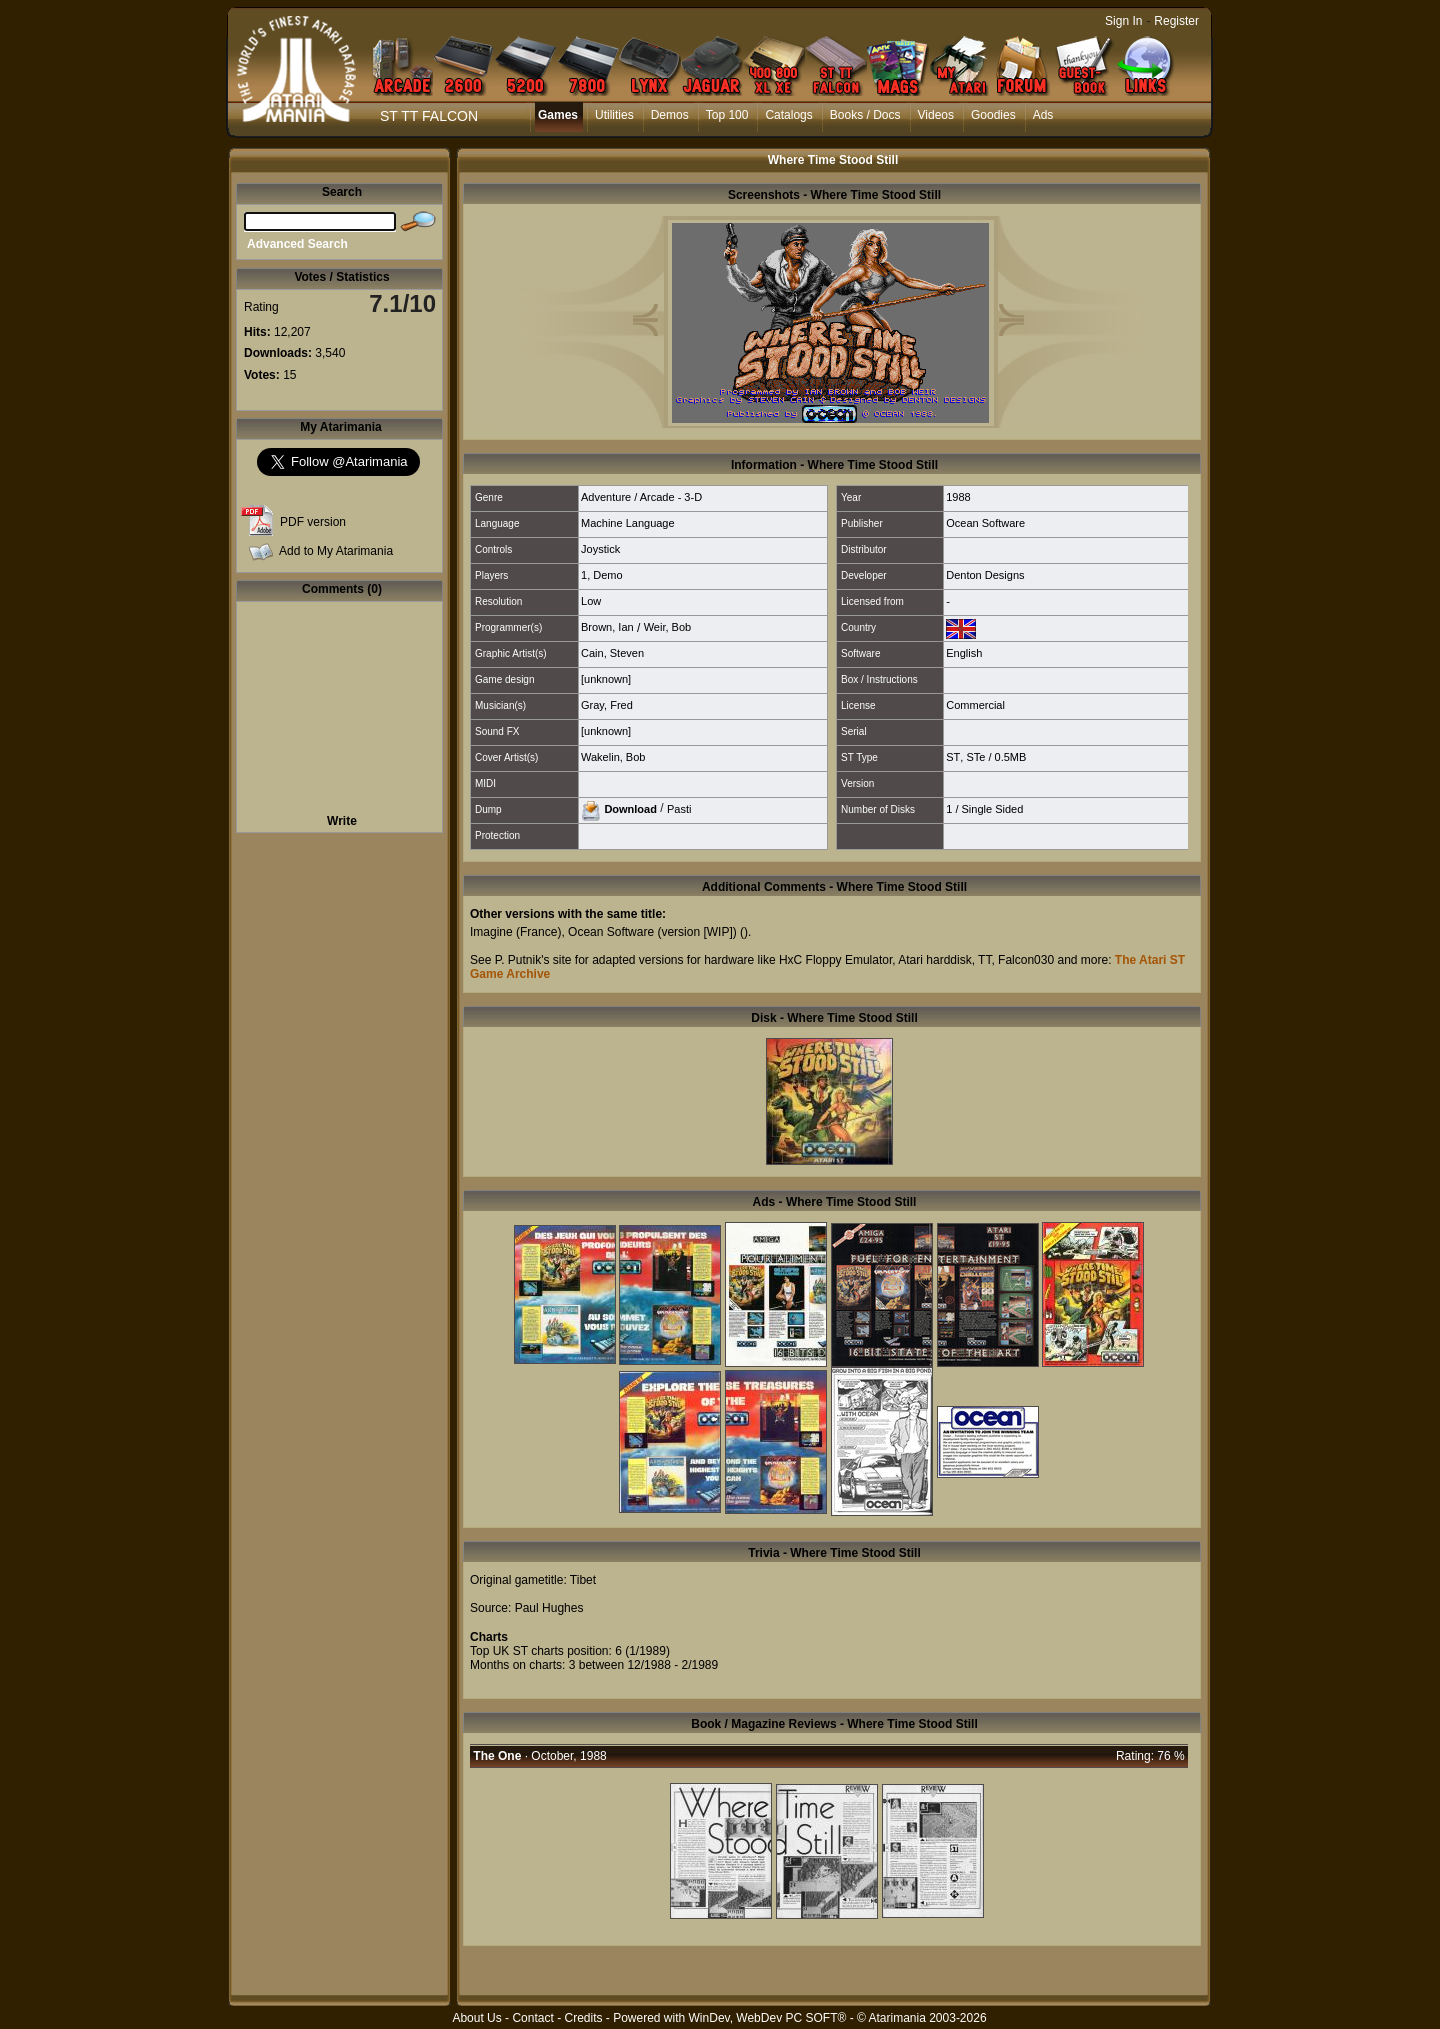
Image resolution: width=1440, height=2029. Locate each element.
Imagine (491, 932)
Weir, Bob (668, 627)
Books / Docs (865, 115)
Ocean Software (985, 523)
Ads (1043, 115)
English (964, 653)
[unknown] (606, 679)
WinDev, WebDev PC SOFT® (768, 2018)
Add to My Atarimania (336, 551)
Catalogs (788, 115)
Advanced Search (297, 244)
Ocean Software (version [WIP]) (652, 932)
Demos (670, 115)
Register (1176, 21)
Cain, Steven (612, 653)
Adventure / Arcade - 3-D (641, 497)
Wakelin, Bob (613, 757)
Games (558, 115)
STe (975, 757)
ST (953, 757)
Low (591, 601)
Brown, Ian (607, 627)
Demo (607, 575)
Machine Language (628, 523)
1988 (958, 497)
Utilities (614, 115)
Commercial (975, 705)
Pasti (679, 808)
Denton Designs (985, 575)
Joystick (600, 549)
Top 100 (727, 115)
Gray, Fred (607, 705)
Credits (583, 2018)
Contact (532, 2018)
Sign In (1123, 21)
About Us (476, 2018)
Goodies (993, 115)
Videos (936, 115)
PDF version (313, 522)
